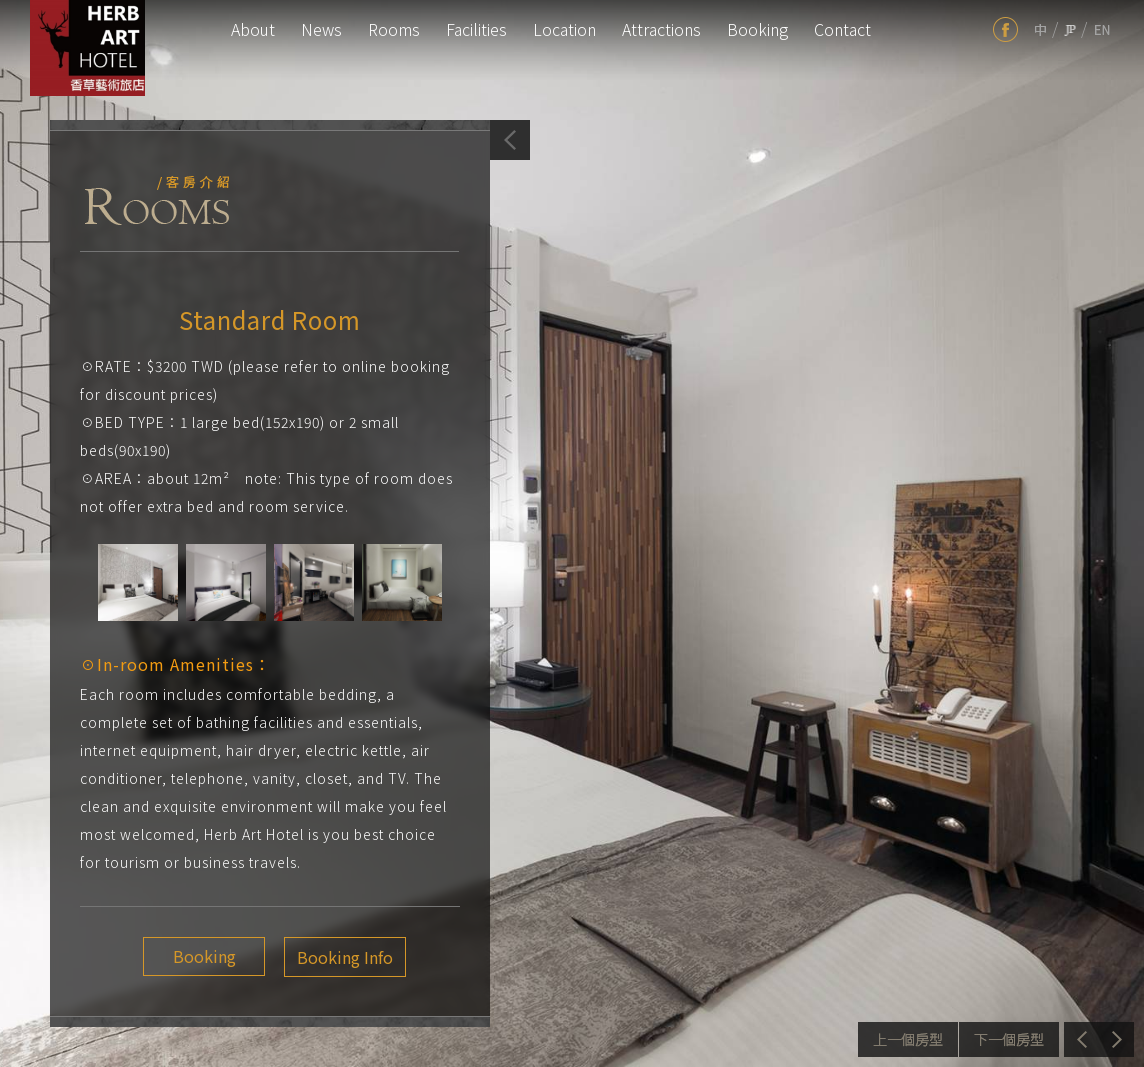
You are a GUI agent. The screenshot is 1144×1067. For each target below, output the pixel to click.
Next (1009, 1039)
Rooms (394, 29)
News (321, 29)
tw (1040, 29)
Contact (842, 29)
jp (1069, 29)
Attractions (661, 29)
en (1102, 29)
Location (564, 29)
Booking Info (336, 957)
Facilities (476, 29)
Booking (757, 29)
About (253, 29)
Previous (908, 1039)
